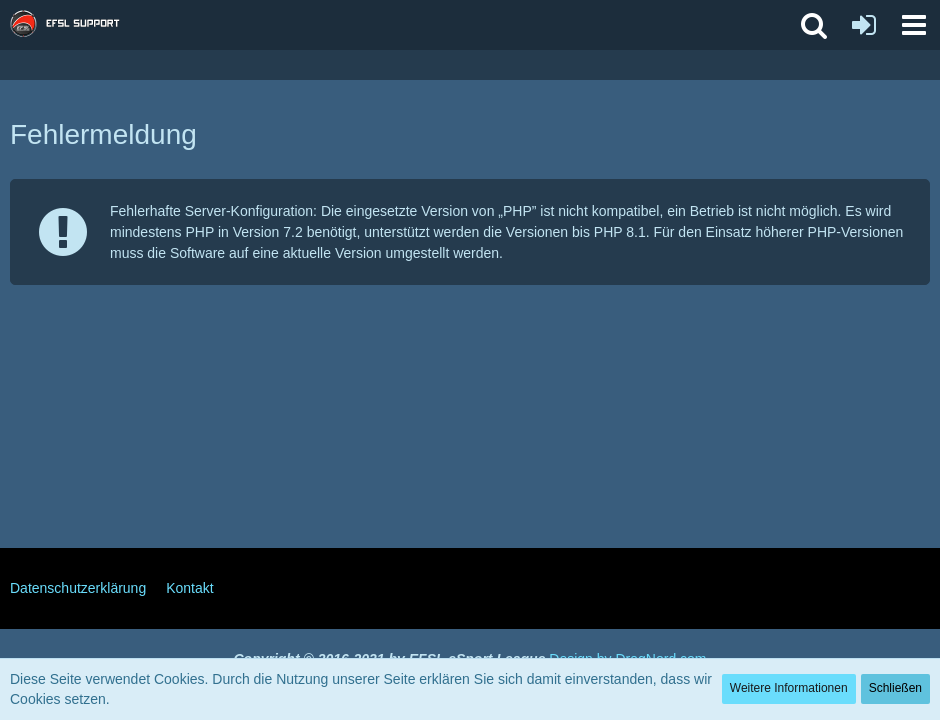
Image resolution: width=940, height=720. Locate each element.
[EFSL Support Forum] (74, 25)
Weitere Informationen (789, 688)
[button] (914, 25)
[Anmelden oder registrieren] (864, 25)
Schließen (895, 688)
